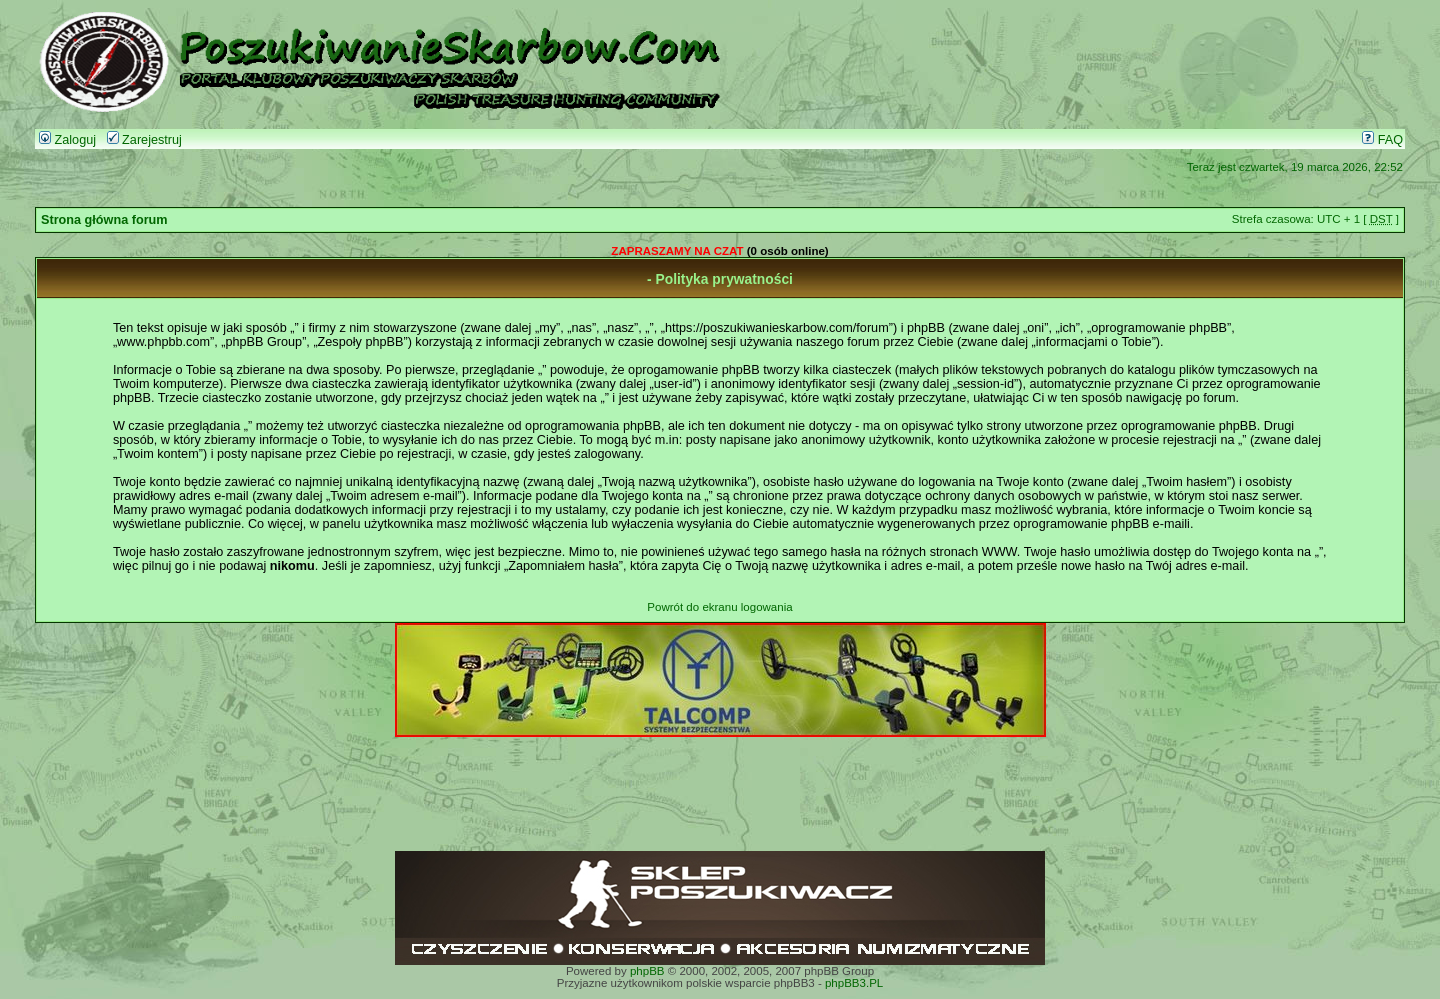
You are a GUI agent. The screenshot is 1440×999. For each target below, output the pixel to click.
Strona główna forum (104, 220)
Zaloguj (67, 140)
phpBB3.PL (854, 983)
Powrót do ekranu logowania (719, 607)
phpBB (647, 971)
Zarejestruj (144, 140)
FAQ (1382, 140)
